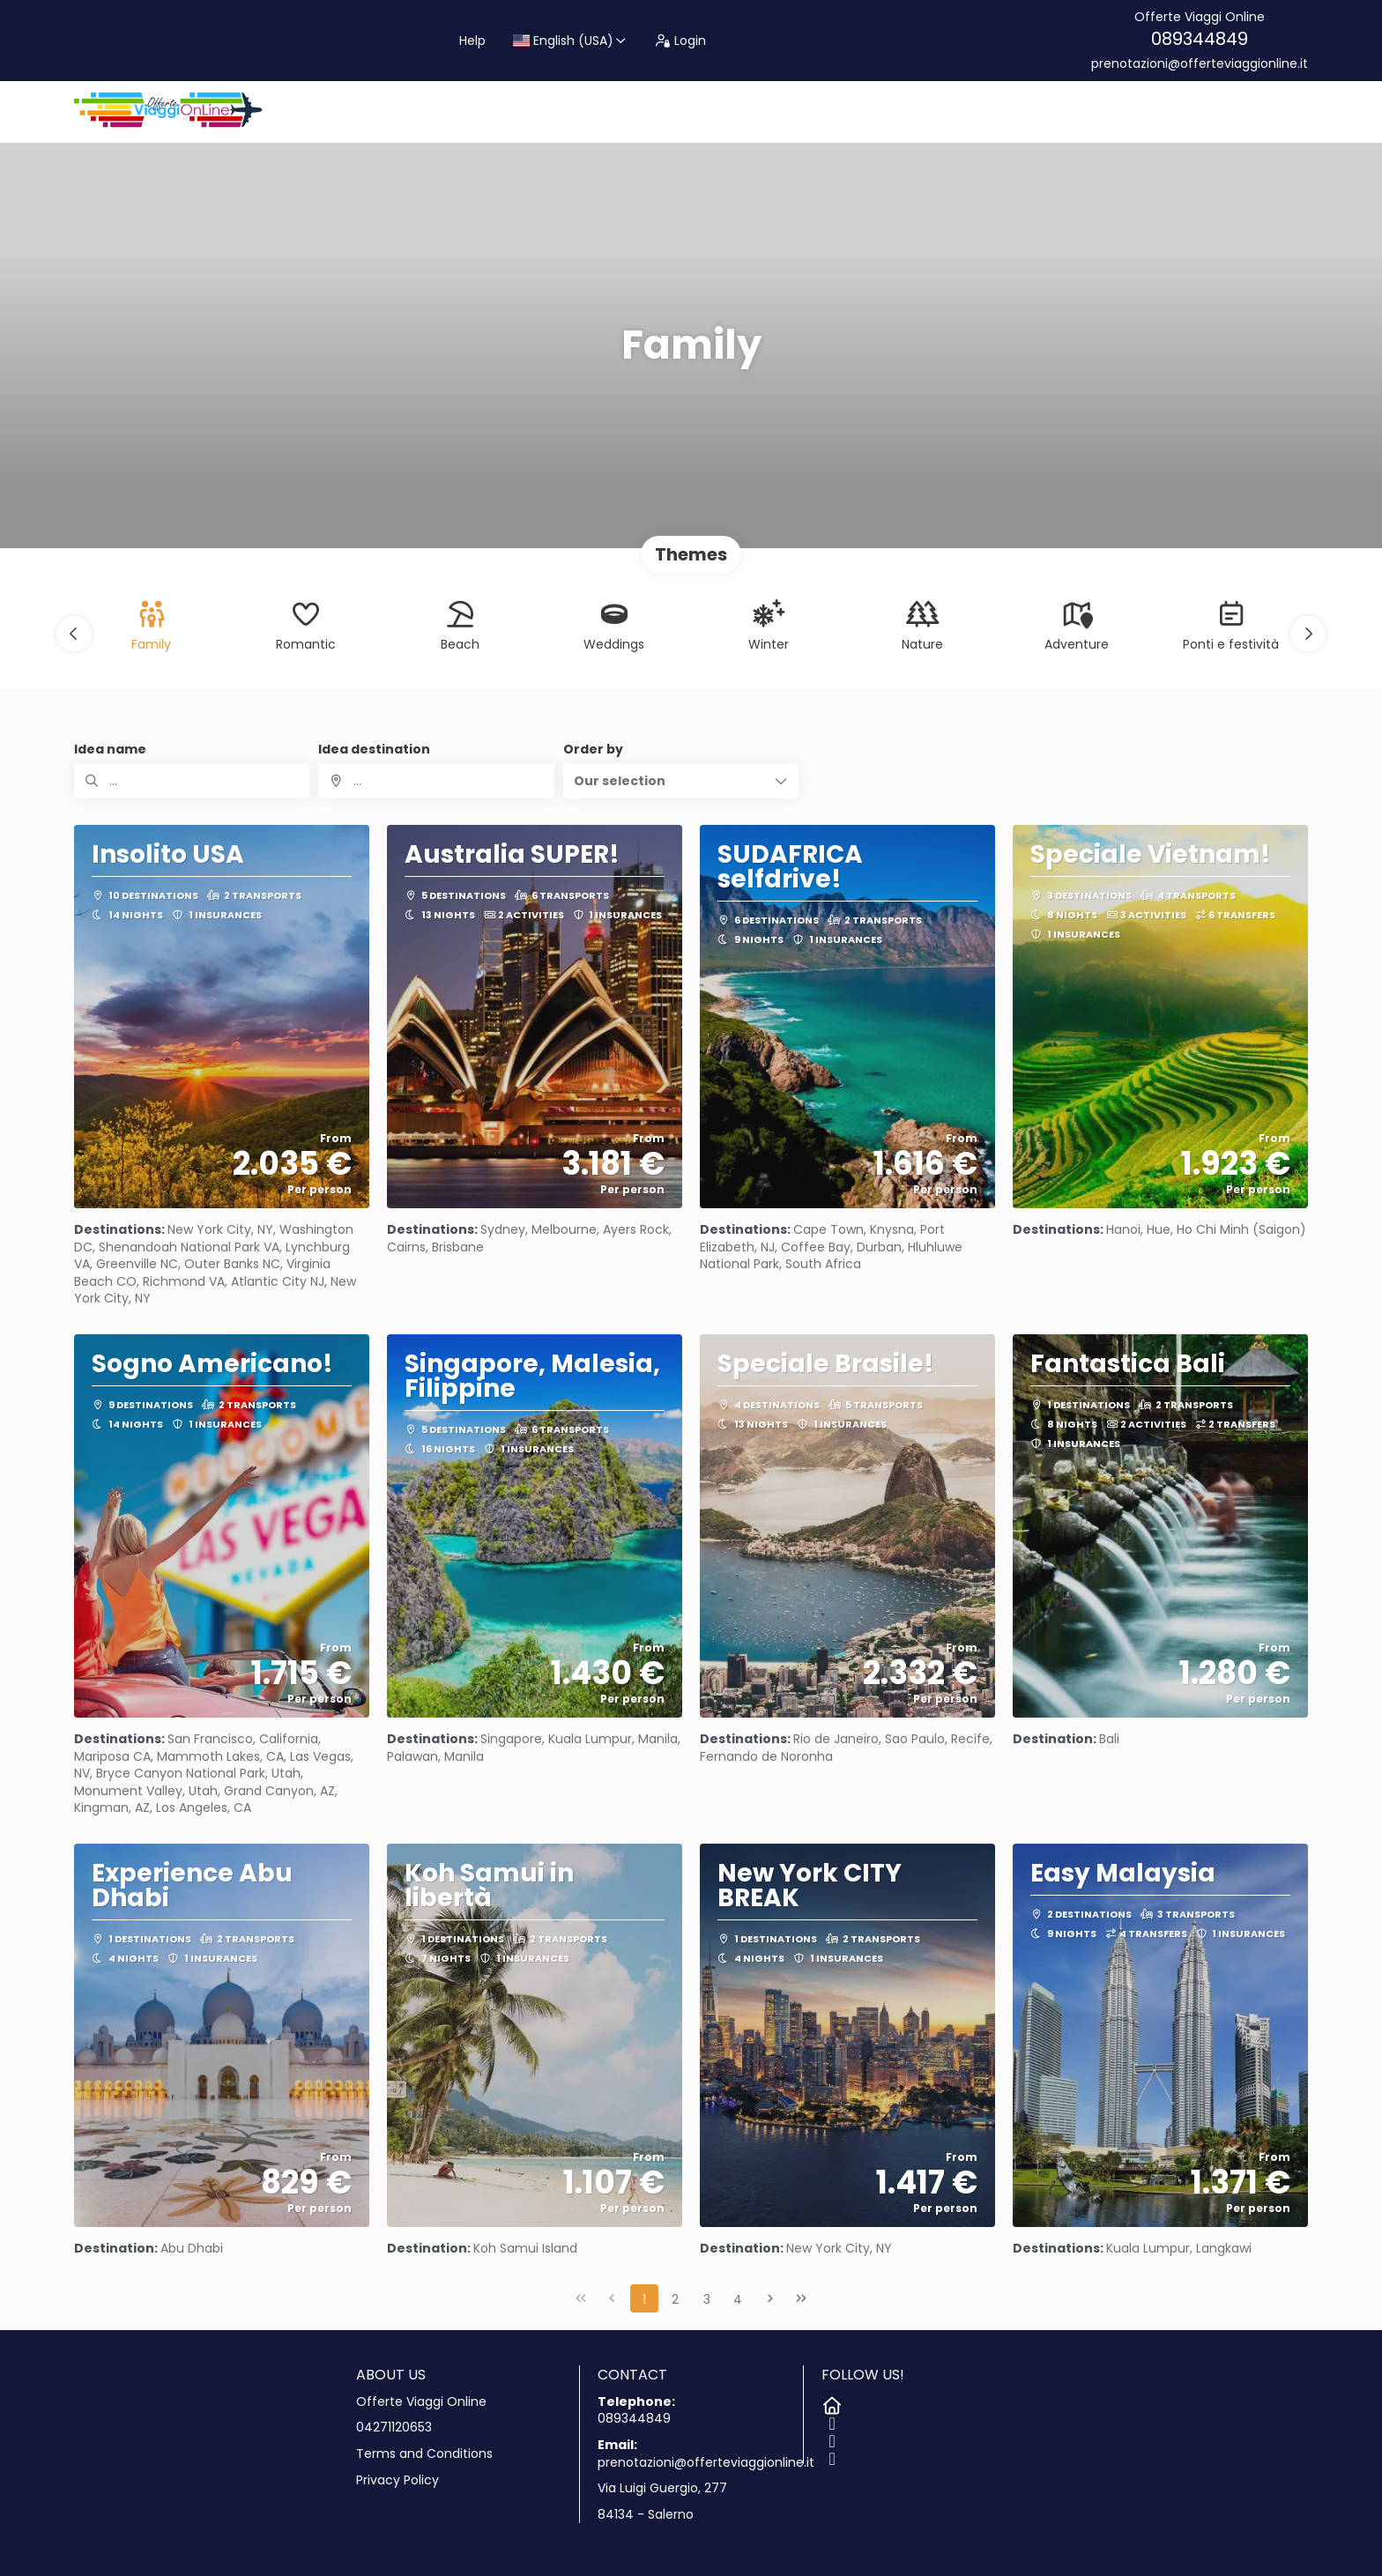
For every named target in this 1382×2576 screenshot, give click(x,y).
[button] (74, 633)
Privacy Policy (397, 2480)
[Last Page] (801, 2298)
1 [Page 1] (644, 2299)
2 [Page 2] (675, 2299)
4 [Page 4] (737, 2299)
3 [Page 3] (706, 2299)
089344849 (1199, 38)
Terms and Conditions (424, 2454)
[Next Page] (770, 2298)
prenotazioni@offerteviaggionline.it (1199, 64)
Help (472, 40)
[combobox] (436, 780)
